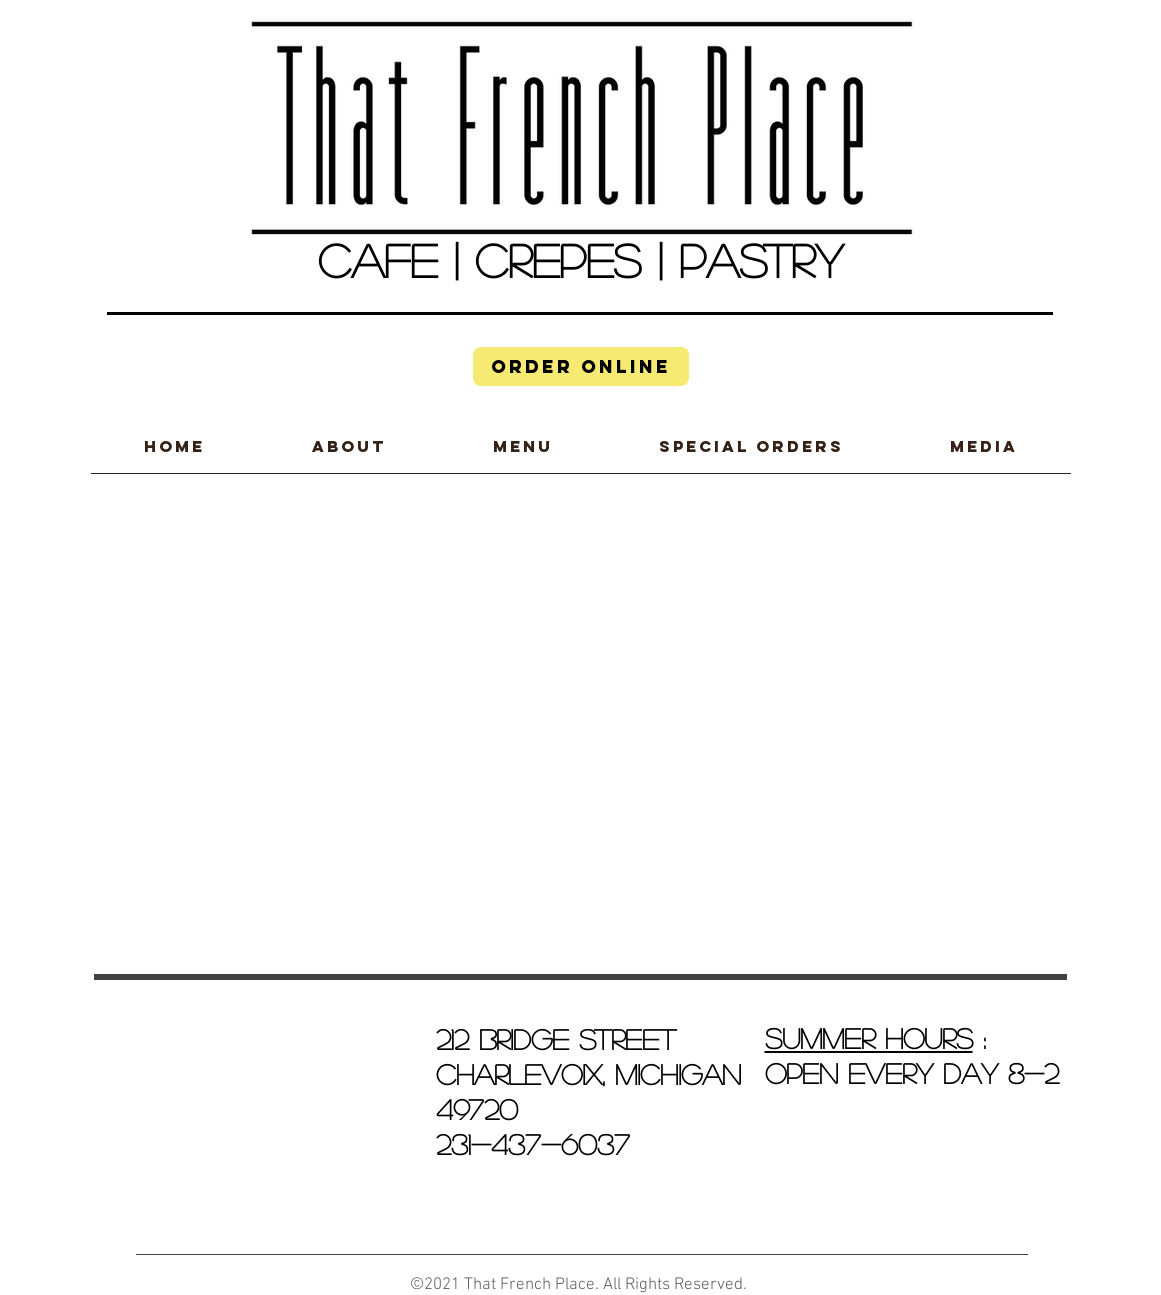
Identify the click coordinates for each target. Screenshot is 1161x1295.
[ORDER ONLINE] (581, 366)
